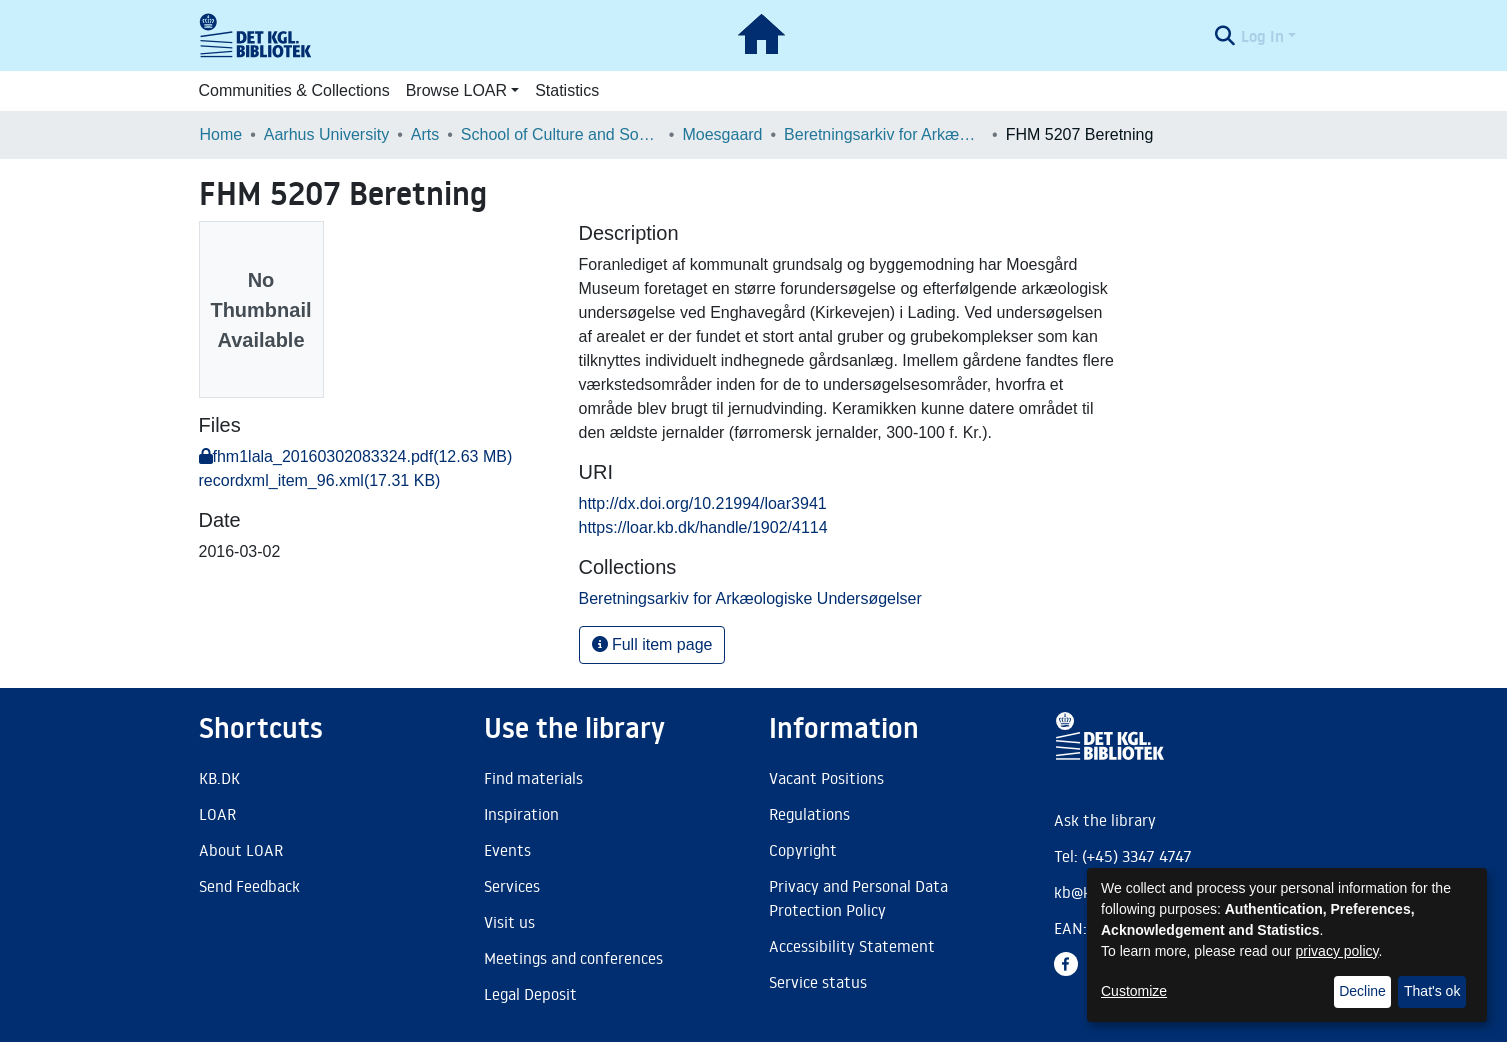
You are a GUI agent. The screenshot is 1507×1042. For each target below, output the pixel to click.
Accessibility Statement (852, 946)
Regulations (809, 814)
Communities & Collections (294, 90)
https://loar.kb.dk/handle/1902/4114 (703, 527)
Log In (1262, 36)
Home (221, 134)
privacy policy (1337, 951)
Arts (425, 134)
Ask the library (1105, 820)
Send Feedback (249, 886)
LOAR (217, 814)
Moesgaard (722, 134)
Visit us (509, 922)
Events (507, 850)
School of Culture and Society (561, 134)
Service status (818, 982)
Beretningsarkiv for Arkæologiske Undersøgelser (884, 134)
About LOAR (241, 850)
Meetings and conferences (573, 958)
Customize (1134, 991)
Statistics (567, 90)
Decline (1362, 991)
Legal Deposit (530, 994)
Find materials (533, 778)
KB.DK (219, 778)
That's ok (1432, 991)
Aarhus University (326, 134)
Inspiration (521, 814)
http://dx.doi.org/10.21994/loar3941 (703, 503)
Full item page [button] (652, 644)
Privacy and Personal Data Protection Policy (858, 898)
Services (512, 886)
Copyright (803, 850)
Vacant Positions (826, 778)
